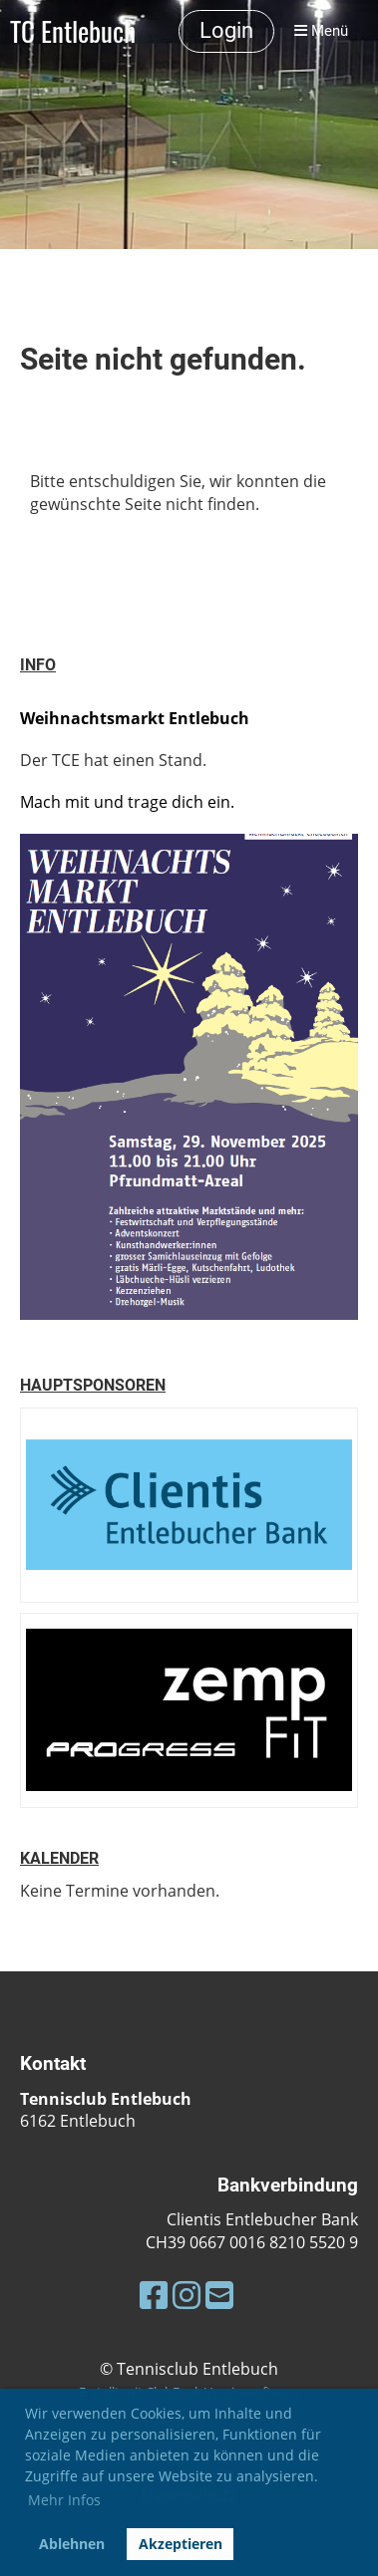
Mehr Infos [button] (64, 2499)
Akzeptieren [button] (180, 2543)
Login (226, 30)
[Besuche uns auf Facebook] (154, 2294)
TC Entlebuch (73, 31)
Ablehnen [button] (72, 2543)
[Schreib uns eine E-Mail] (219, 2294)
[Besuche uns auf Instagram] (186, 2294)
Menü (321, 31)
